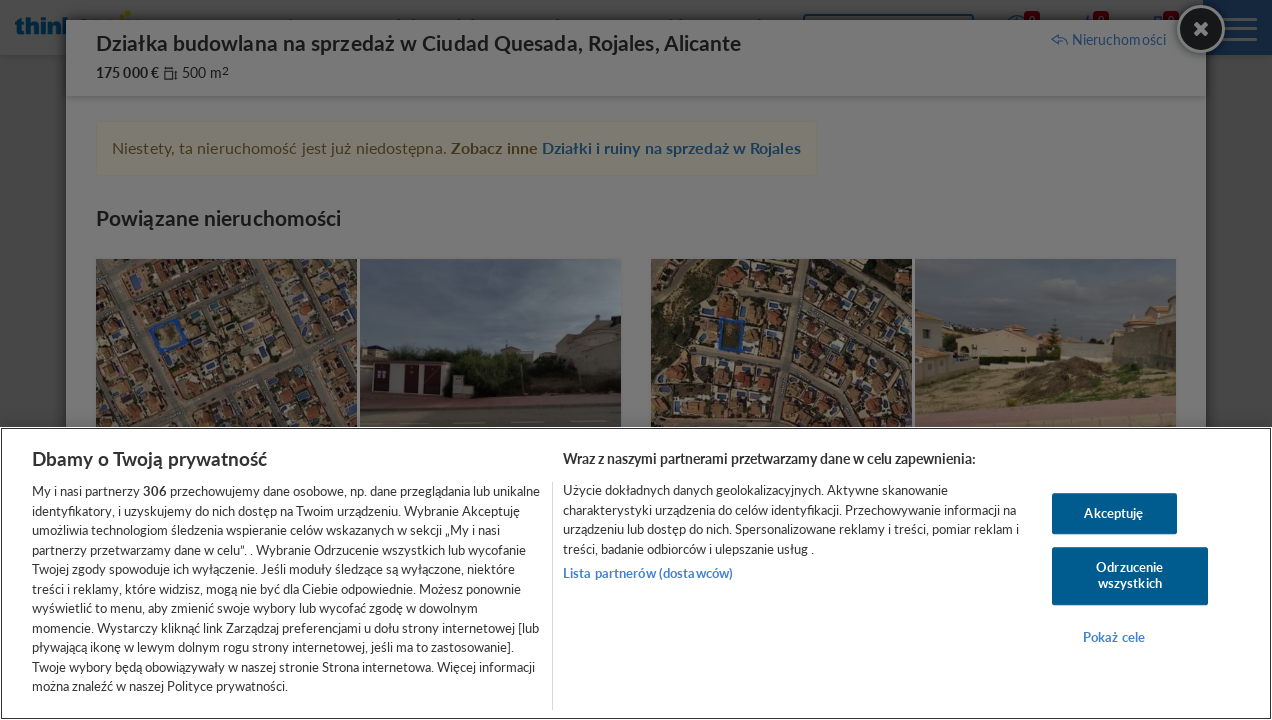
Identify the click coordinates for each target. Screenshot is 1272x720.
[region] (636, 573)
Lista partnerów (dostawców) (648, 573)
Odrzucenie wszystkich (1129, 576)
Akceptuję (1113, 513)
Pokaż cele (1114, 637)
